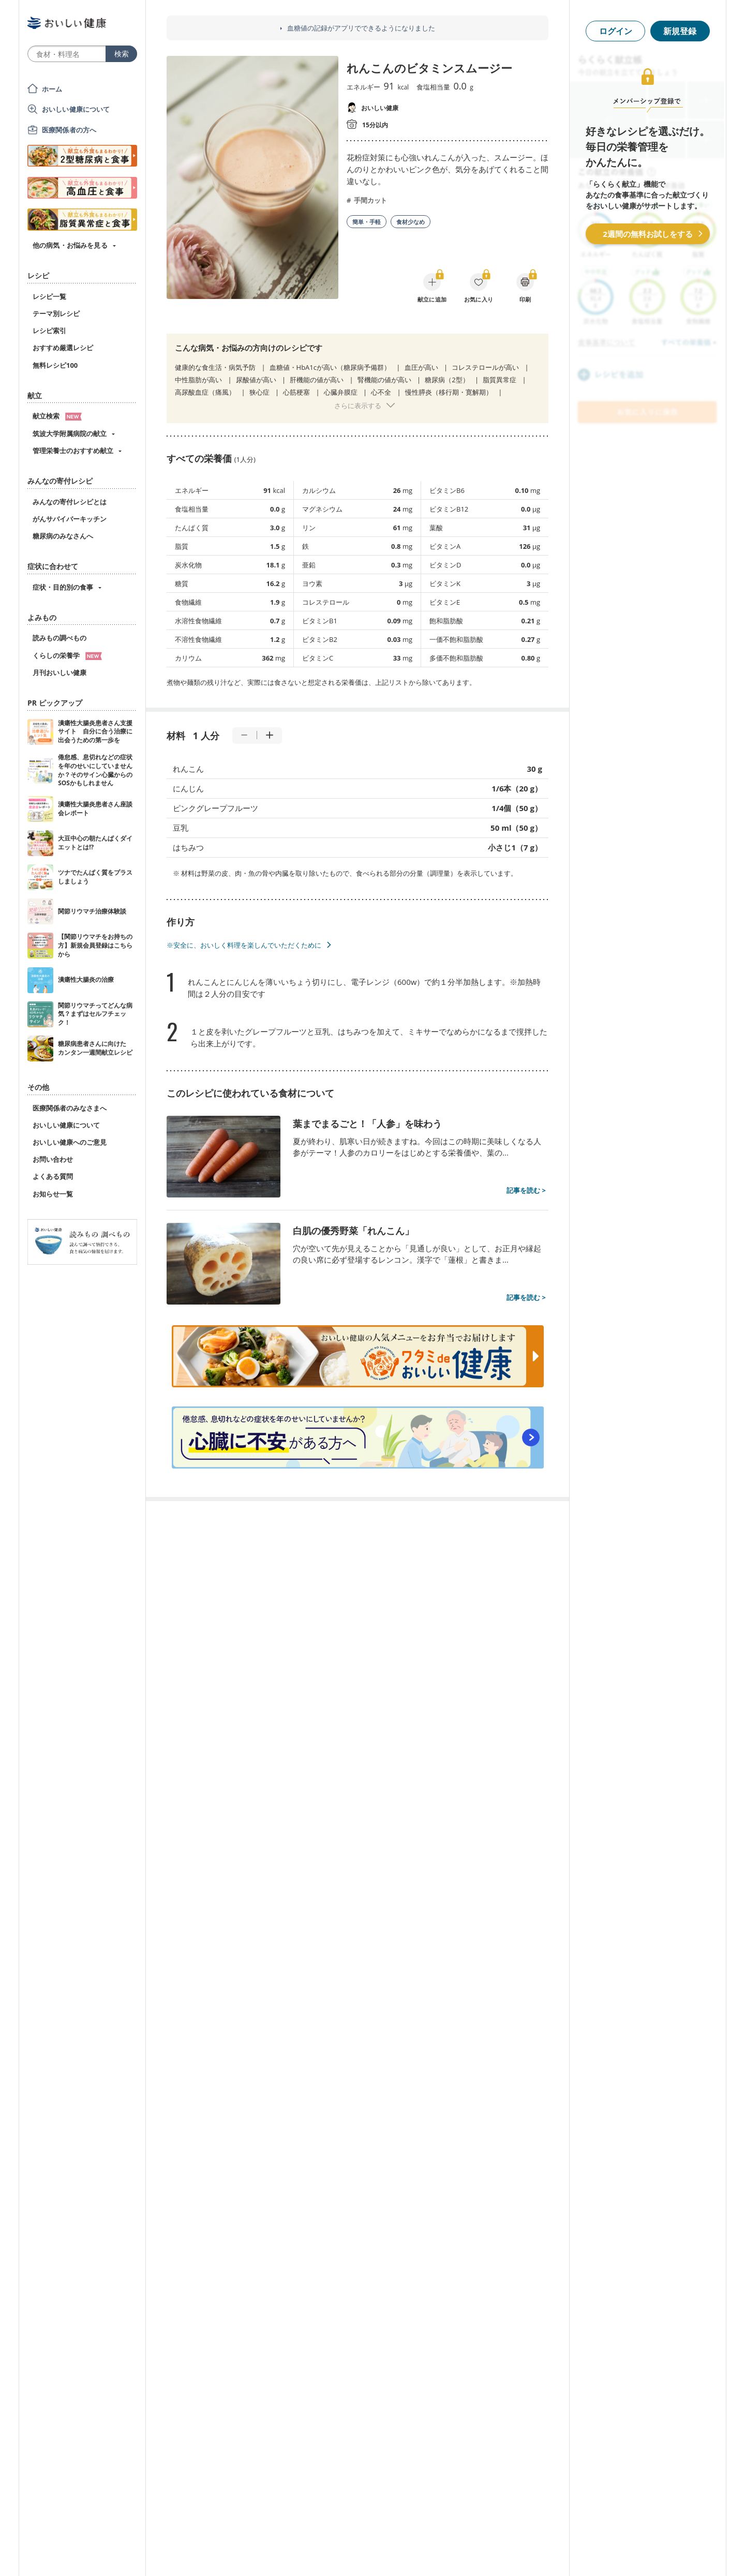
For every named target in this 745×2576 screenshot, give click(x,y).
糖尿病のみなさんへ (63, 536)
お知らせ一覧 (53, 1194)
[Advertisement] (372, 2552)
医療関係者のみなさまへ (70, 1108)
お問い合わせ (53, 1159)
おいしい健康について (76, 109)
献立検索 (57, 416)
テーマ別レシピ (56, 313)
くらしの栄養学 (67, 655)
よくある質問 (53, 1176)
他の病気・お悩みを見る (70, 245)
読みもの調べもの (59, 637)
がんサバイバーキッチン (70, 518)
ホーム (52, 89)
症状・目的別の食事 (63, 587)
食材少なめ (410, 222)
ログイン (615, 31)
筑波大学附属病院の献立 (70, 433)
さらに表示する (357, 405)
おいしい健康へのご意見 (70, 1142)
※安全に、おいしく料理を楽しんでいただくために (244, 945)
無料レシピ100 (55, 365)
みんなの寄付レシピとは (70, 501)
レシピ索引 (49, 330)
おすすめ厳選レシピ (63, 347)
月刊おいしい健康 (59, 672)
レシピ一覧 (49, 296)
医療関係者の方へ (69, 129)
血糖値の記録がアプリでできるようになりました (361, 28)
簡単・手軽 (366, 222)
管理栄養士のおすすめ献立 (73, 450)
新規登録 (679, 31)
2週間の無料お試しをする (648, 234)
